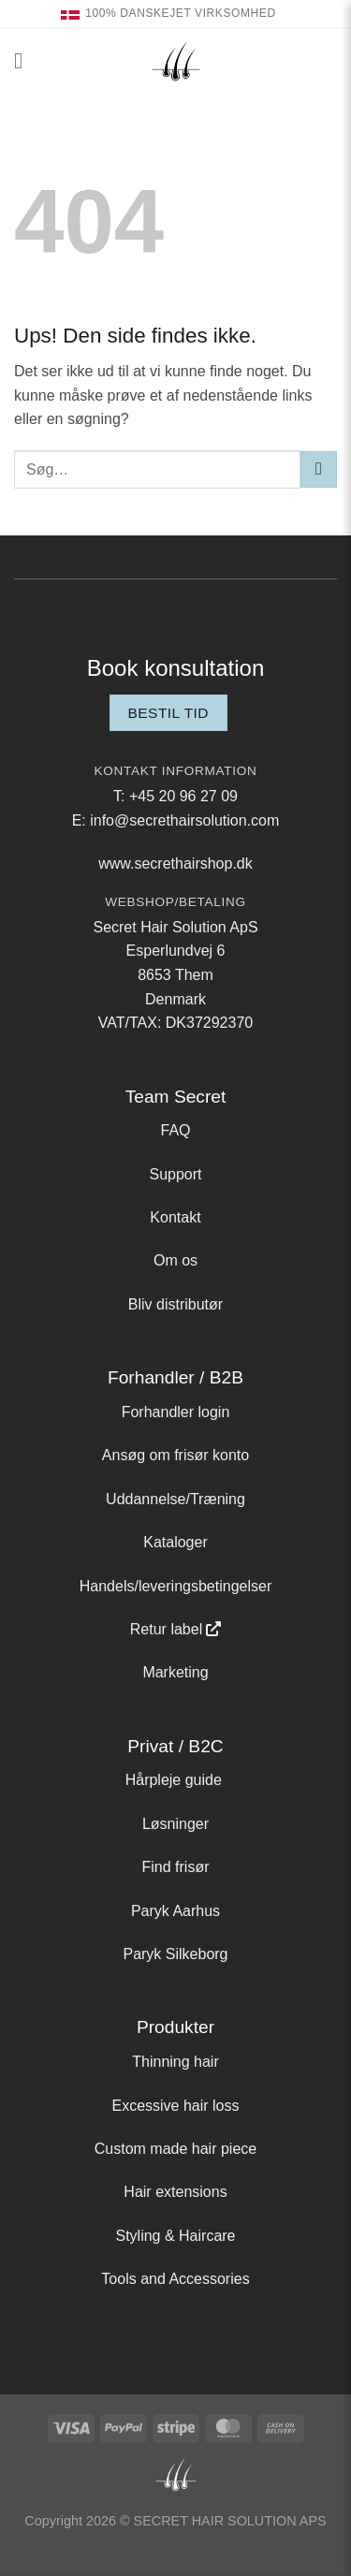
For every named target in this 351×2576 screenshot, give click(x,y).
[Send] (318, 469)
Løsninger (175, 1824)
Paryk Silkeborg (175, 1954)
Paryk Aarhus (175, 1911)
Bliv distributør (175, 1304)
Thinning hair (175, 2062)
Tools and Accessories (175, 2279)
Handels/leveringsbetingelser (175, 1586)
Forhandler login (176, 1412)
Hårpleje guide (173, 1780)
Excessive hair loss (175, 2106)
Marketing (175, 1672)
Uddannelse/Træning (175, 1499)
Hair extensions (175, 2192)
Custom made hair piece (175, 2149)
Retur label (166, 1629)
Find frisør (176, 1867)
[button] (25, 60)
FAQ (175, 1130)
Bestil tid (168, 713)
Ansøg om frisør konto (175, 1455)
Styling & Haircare (175, 2236)
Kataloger (175, 1542)
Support (175, 1174)
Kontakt (175, 1217)
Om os (175, 1260)
